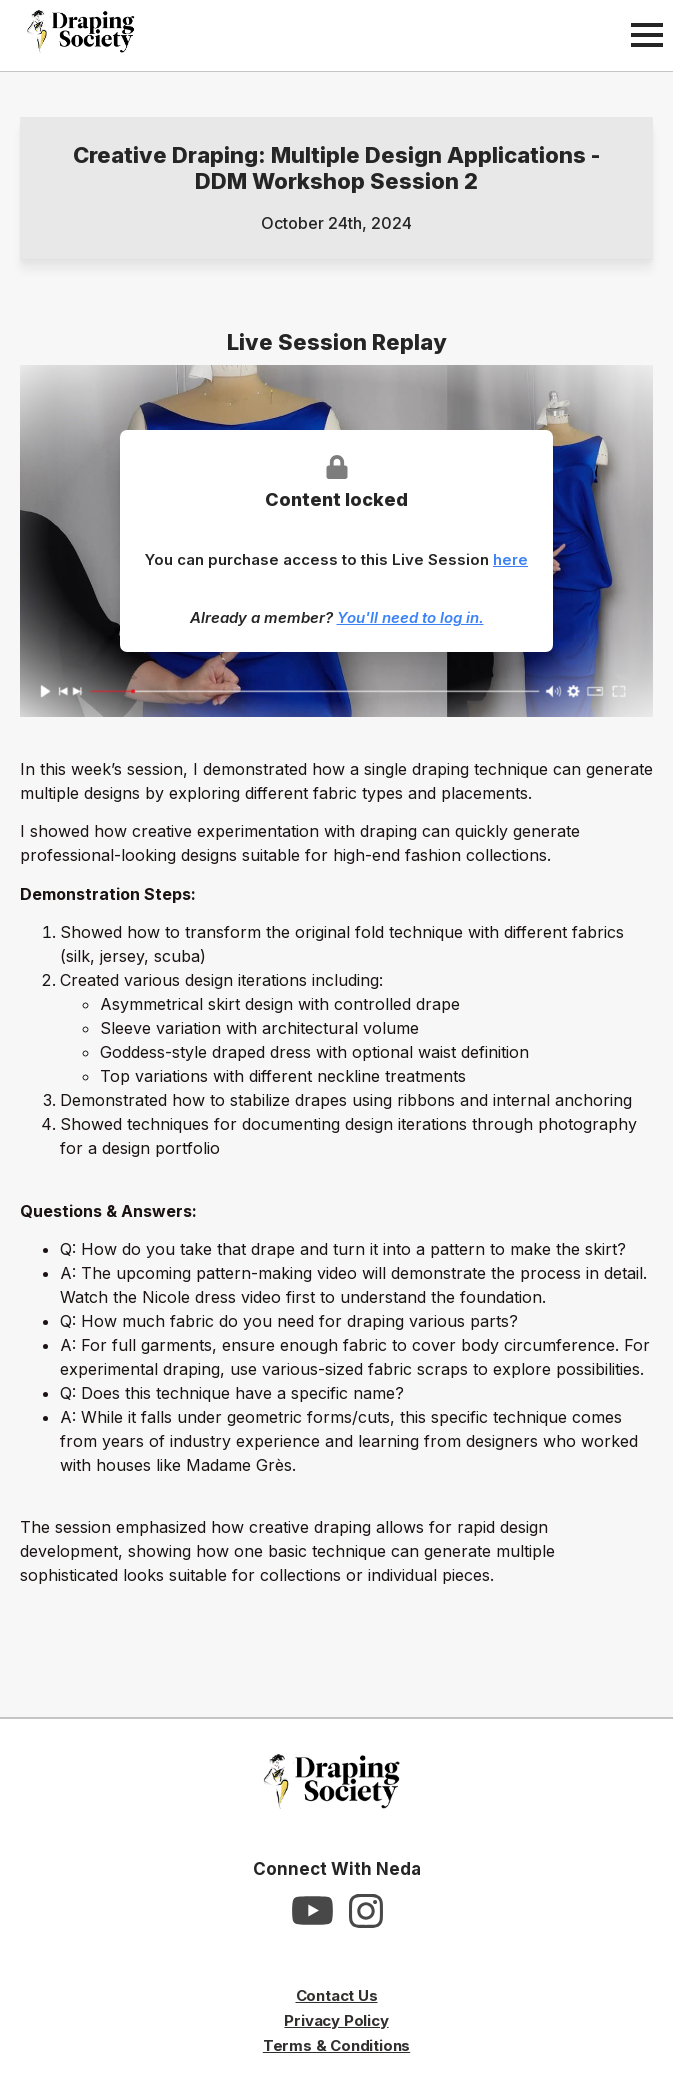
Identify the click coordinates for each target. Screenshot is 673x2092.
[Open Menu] (647, 35)
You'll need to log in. (410, 617)
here (510, 559)
